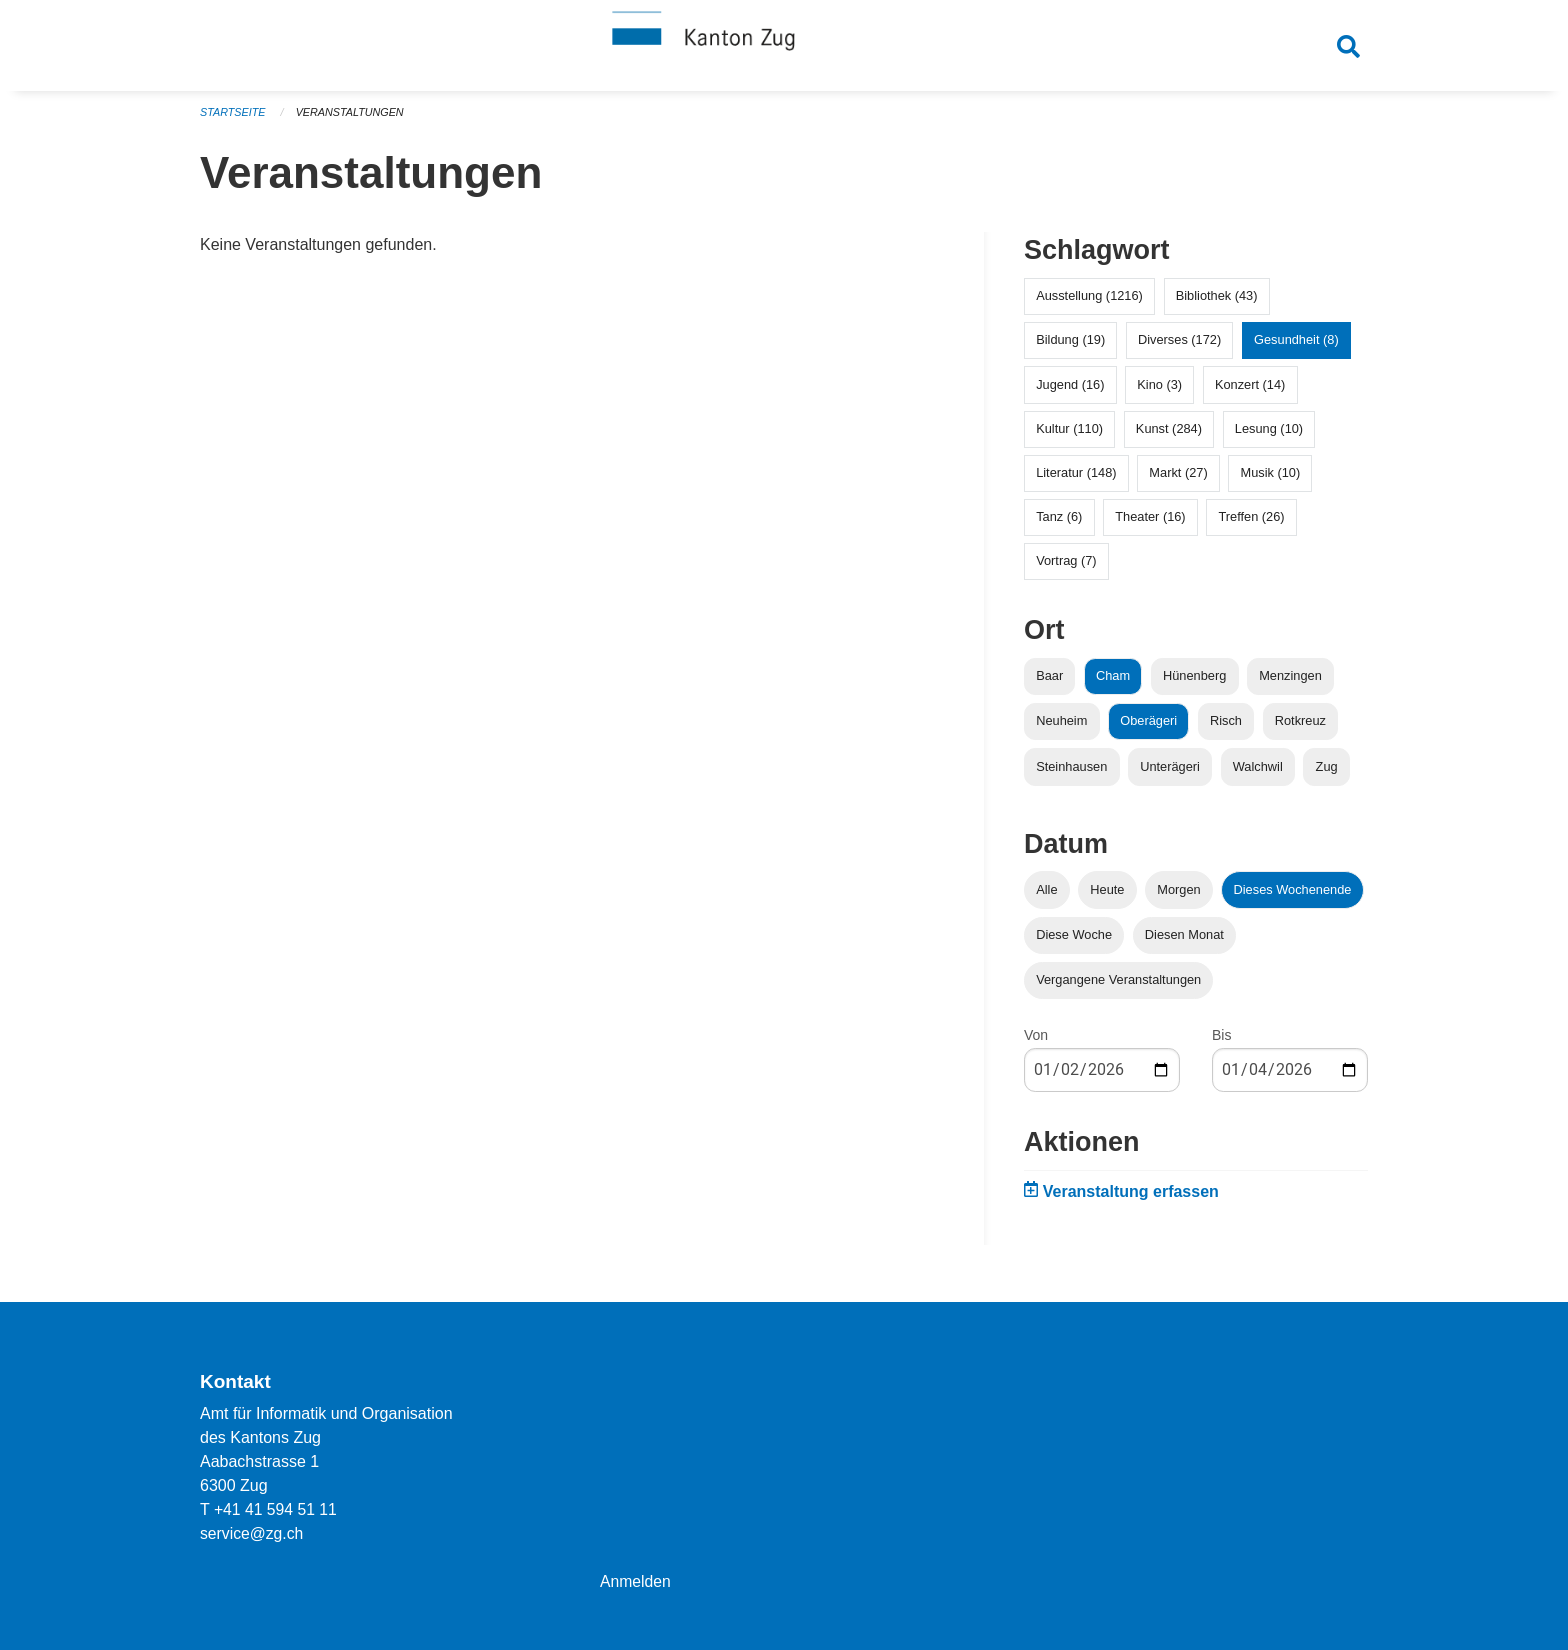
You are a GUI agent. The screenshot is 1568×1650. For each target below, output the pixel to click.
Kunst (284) (1169, 435)
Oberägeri (1148, 728)
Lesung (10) (1269, 435)
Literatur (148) (1076, 480)
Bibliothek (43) (1217, 303)
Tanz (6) (1059, 524)
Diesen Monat (1184, 941)
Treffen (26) (1251, 524)
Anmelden (636, 1581)
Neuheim (1061, 728)
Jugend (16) (1070, 391)
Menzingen (1290, 683)
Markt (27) (1178, 480)
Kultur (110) (1069, 435)
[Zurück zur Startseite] (784, 48)
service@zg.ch (252, 1533)
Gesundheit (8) (1296, 347)
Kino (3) (1159, 391)
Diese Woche (1074, 941)
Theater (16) (1150, 524)
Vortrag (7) (1066, 568)
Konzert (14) (1250, 391)
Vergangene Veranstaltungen (1118, 987)
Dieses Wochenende (1293, 896)
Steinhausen (1071, 773)
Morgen (1178, 896)
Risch (1226, 728)
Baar (1049, 683)
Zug (1327, 773)
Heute (1107, 896)
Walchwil (1258, 773)
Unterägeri (1170, 773)
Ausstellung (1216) (1089, 303)
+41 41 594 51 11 (276, 1509)
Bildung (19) (1070, 347)
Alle (1046, 896)
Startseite (233, 120)
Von (1036, 1043)
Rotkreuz (1300, 728)
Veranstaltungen (352, 120)
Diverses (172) (1179, 347)
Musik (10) (1271, 480)
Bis (1221, 1043)
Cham (1113, 683)
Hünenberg (1194, 683)
